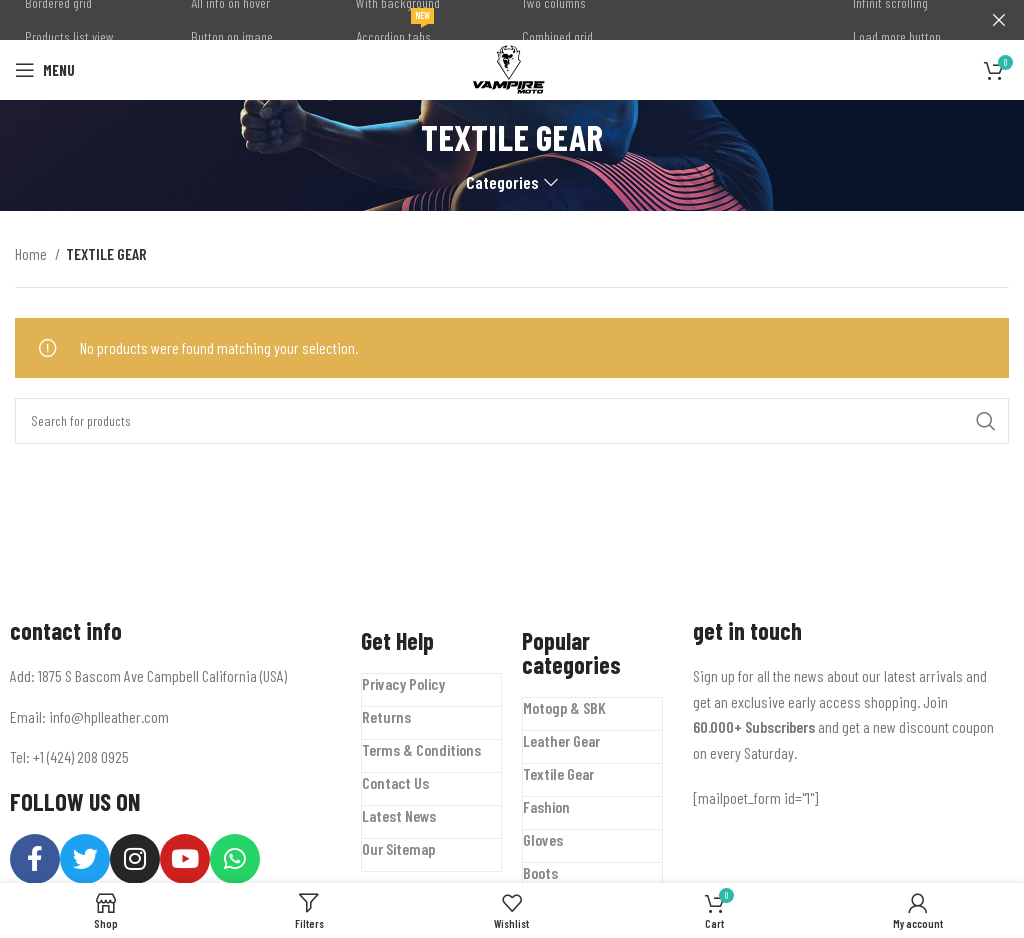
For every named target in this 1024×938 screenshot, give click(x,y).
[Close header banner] (999, 20)
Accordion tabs (395, 32)
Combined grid (557, 36)
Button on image (232, 36)
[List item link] (170, 716)
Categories (502, 183)
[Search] (512, 421)
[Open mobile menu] (45, 70)
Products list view (69, 36)
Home (32, 253)
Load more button (897, 36)
